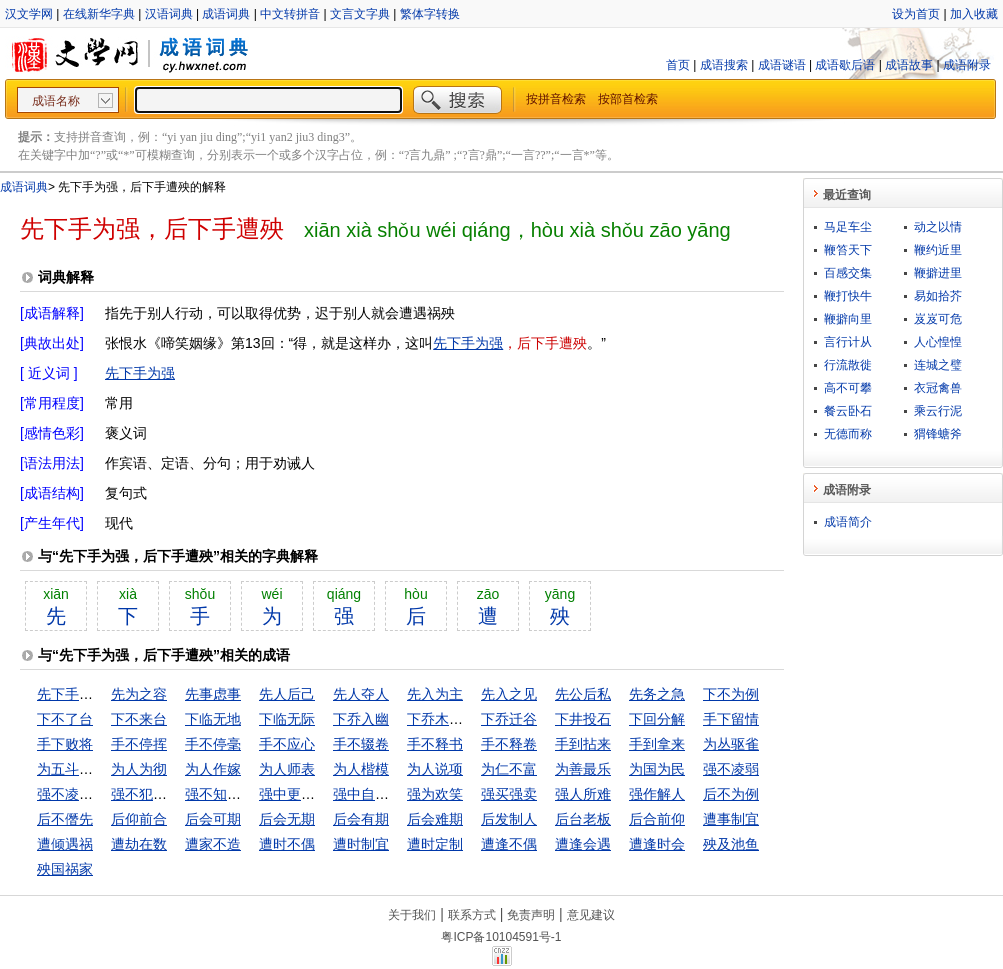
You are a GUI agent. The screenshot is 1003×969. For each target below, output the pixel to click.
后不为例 (731, 794)
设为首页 (916, 14)
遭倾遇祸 (65, 844)
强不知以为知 (227, 794)
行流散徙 (848, 365)
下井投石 (583, 719)
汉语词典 (169, 14)
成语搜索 (724, 65)
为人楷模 (361, 769)
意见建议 (591, 915)
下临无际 (287, 719)
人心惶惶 (938, 342)
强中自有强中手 (382, 794)
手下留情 (731, 719)
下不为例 (731, 694)
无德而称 (848, 434)
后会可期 (213, 819)
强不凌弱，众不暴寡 (100, 794)
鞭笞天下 (848, 250)
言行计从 (848, 342)
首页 (678, 65)
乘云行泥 (938, 411)
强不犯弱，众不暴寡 (174, 794)
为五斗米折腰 (79, 769)
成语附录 (967, 65)
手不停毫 (213, 744)
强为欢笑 (435, 794)
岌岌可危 (938, 319)
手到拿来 (657, 744)
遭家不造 (213, 844)
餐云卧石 (848, 411)
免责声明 (531, 915)
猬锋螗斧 (938, 434)
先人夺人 (361, 694)
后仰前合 (139, 819)
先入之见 (509, 694)
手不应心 (287, 744)
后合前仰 (657, 819)
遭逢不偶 (509, 844)
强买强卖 (509, 794)
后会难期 (435, 819)
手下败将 (65, 744)
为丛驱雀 (731, 744)
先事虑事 (213, 694)
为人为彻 (139, 769)
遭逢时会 (657, 844)
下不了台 (65, 719)
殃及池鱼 (731, 844)
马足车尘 (848, 227)
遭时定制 (435, 844)
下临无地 (213, 719)
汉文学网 (29, 14)
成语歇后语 (845, 65)
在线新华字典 (99, 14)
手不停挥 (139, 744)
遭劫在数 (139, 844)
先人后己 (287, 694)
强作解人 (657, 794)
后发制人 (509, 819)
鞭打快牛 (848, 296)
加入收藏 (974, 14)
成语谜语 (782, 65)
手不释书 (435, 744)
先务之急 (657, 694)
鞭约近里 (938, 250)
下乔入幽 (361, 719)
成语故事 (909, 65)
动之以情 (938, 227)
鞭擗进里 (938, 273)
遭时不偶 (287, 844)
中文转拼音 (290, 14)
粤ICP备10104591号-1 (501, 937)
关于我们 (412, 915)
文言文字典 (360, 14)
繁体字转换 (430, 14)
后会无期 (287, 819)
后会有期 (361, 819)
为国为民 (657, 769)
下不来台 (139, 719)
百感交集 (848, 273)
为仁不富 (509, 769)
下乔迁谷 (509, 719)
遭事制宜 (731, 819)
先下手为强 (468, 343)
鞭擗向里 (848, 319)
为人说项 (435, 769)
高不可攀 (848, 388)
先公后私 (583, 694)
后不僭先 (65, 819)
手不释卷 (509, 744)
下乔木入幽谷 (449, 719)
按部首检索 (628, 99)
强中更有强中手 (308, 794)
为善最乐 (583, 769)
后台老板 (583, 819)
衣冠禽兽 (938, 388)
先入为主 (435, 694)
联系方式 (472, 915)
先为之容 (139, 694)
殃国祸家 (65, 869)
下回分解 (657, 719)
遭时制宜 (361, 844)
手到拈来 (583, 744)
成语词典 (226, 14)
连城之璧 (938, 365)
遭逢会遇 (583, 844)
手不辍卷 (361, 744)
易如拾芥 (938, 296)
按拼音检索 (556, 99)
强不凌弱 (731, 769)
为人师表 (287, 769)
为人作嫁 (213, 769)
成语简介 (848, 522)
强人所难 (583, 794)
